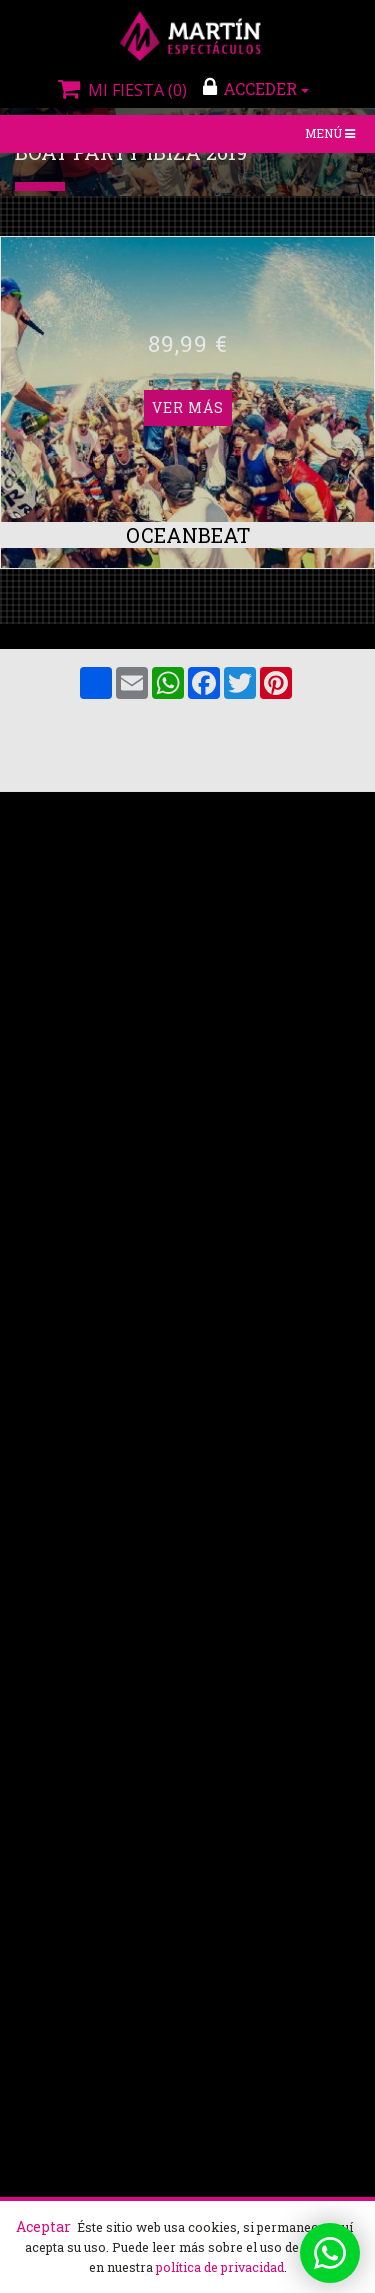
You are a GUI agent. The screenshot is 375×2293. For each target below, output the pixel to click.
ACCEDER (256, 87)
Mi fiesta (120, 90)
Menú (332, 135)
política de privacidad (220, 2267)
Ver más (188, 343)
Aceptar (43, 2226)
